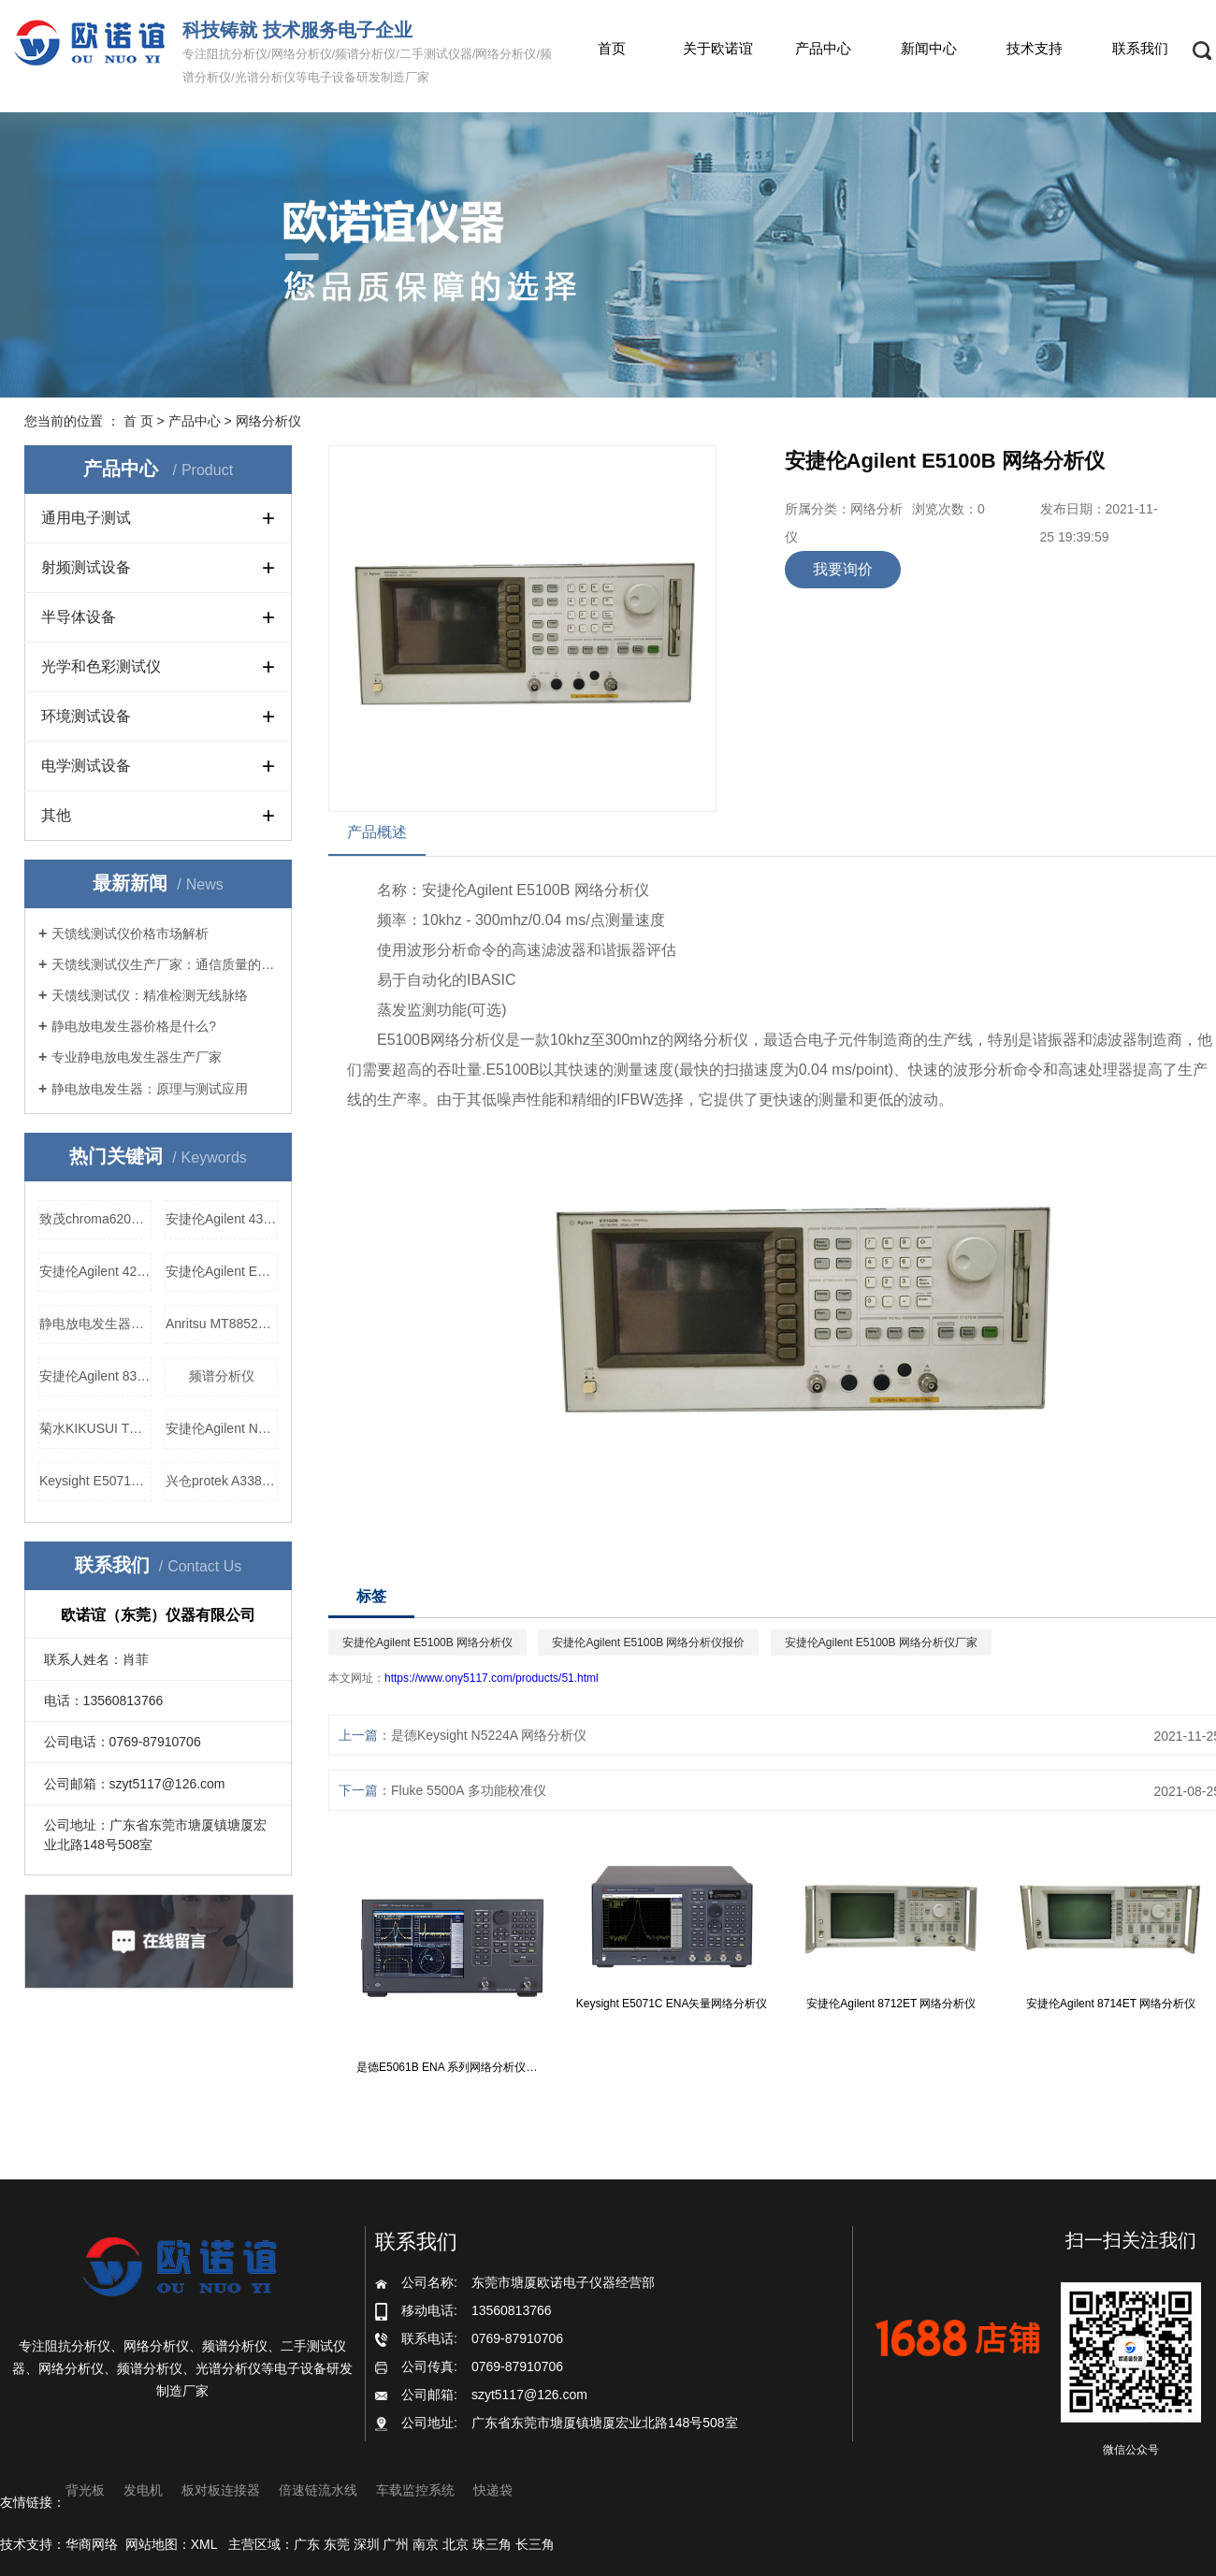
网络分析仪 (268, 420)
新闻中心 (929, 48)
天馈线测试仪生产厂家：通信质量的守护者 (164, 964)
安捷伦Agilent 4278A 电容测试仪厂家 (95, 1271)
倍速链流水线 (318, 2489)
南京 (426, 2544)
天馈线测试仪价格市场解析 (130, 933)
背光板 (85, 2489)
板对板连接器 (220, 2489)
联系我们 (1140, 48)
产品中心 (823, 48)
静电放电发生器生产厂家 (95, 1323)
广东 (307, 2544)
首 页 (138, 420)
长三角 (535, 2544)
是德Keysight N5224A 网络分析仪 (488, 1735)
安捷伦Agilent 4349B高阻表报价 (222, 1218)
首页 (612, 48)
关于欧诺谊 (718, 48)
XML (204, 2544)
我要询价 (843, 569)
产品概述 (377, 832)
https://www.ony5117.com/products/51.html (491, 1678)
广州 (396, 2544)
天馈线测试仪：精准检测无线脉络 (149, 995)
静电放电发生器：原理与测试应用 (149, 1088)
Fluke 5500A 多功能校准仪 (468, 1790)
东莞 (337, 2544)
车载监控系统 (415, 2489)
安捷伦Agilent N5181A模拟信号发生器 (222, 1428)
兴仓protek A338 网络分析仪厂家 (222, 1480)
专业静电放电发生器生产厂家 (136, 1056)
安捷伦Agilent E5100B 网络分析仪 (427, 1642)
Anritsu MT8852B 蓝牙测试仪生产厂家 (222, 1323)
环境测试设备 (86, 716)
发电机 (143, 2489)
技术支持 (1034, 48)
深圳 (367, 2544)
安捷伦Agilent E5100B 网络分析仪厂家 (881, 1642)
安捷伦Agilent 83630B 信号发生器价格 (95, 1375)
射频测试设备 (86, 567)
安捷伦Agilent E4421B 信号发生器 (222, 1271)
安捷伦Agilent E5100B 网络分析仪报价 (648, 1642)
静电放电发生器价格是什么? (133, 1026)
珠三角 (492, 2544)
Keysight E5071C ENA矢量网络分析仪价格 (95, 1480)
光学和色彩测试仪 (101, 666)
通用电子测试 (86, 518)
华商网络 (91, 2544)
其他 (56, 815)
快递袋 (493, 2489)
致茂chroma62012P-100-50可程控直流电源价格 (95, 1218)
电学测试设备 (86, 766)
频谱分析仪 (221, 1375)
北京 (455, 2544)
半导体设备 (78, 617)
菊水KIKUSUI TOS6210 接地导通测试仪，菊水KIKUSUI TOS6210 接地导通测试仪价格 (95, 1428)
